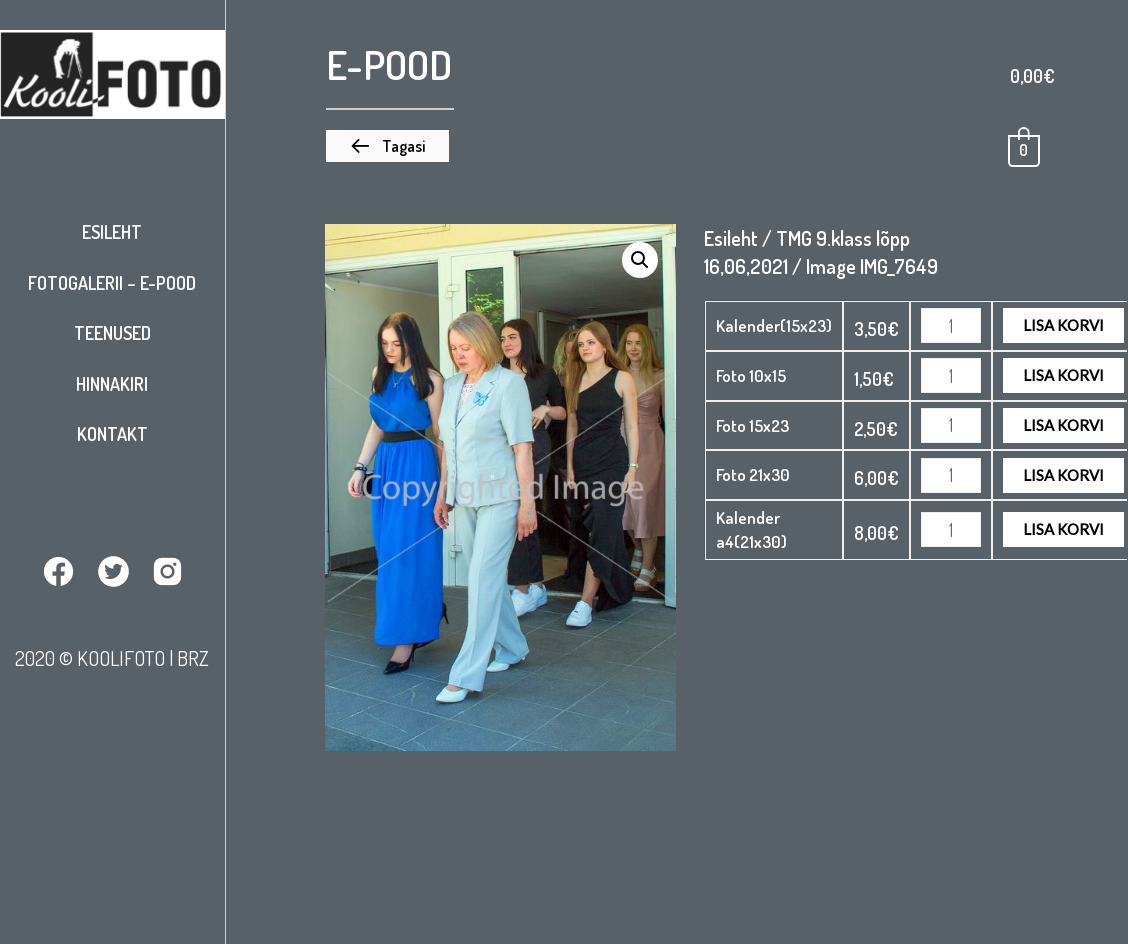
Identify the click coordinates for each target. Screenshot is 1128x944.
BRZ (193, 658)
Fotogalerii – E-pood (112, 283)
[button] (387, 146)
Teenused (112, 333)
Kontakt (112, 434)
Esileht (112, 232)
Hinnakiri (112, 384)
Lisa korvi (1063, 325)
